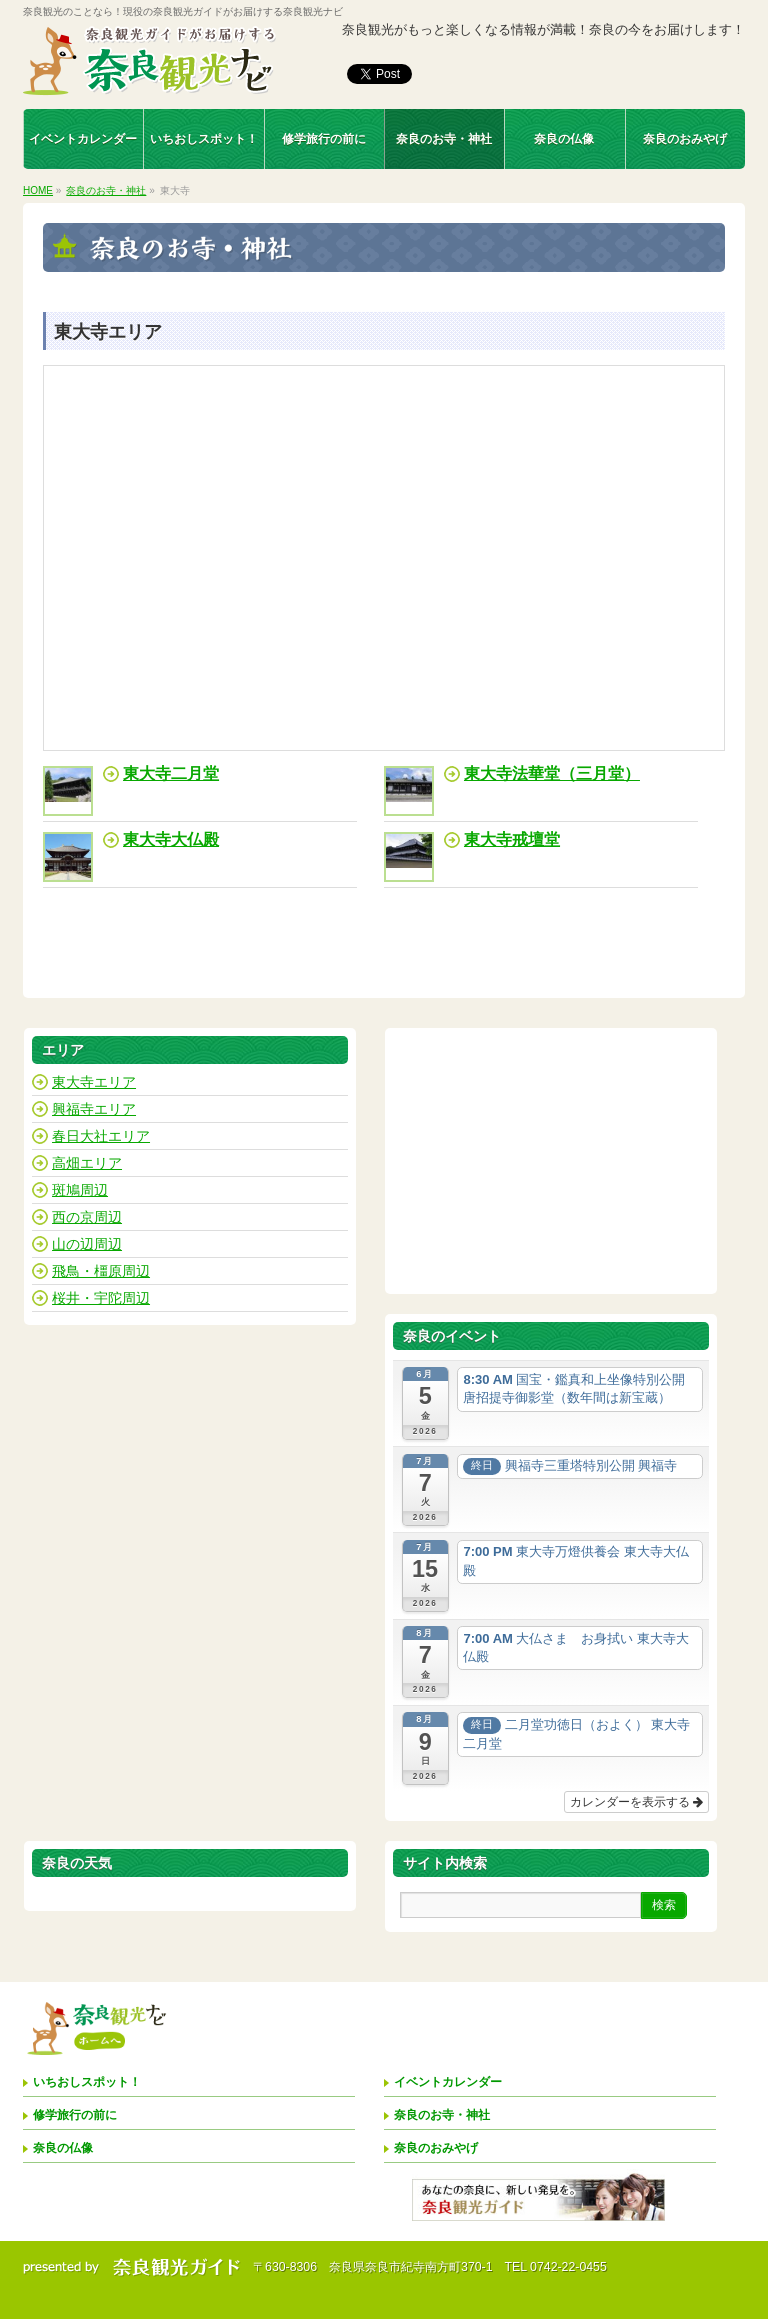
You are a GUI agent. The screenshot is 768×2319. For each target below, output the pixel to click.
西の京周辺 (87, 1217)
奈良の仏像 (63, 2148)
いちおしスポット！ (87, 2082)
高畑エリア (87, 1163)
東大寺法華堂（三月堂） (552, 773)
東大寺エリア (94, 1082)
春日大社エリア (101, 1136)
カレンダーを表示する (636, 1802)
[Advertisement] (551, 1161)
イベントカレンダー (448, 2082)
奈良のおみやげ (436, 2148)
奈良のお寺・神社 (106, 190)
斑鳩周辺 (80, 1190)
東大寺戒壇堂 (512, 839)
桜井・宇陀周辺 (101, 1298)
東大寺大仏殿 (171, 839)
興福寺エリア (94, 1109)
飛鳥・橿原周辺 (101, 1271)
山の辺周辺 (87, 1244)
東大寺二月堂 (171, 773)
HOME (38, 190)
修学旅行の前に (75, 2115)
